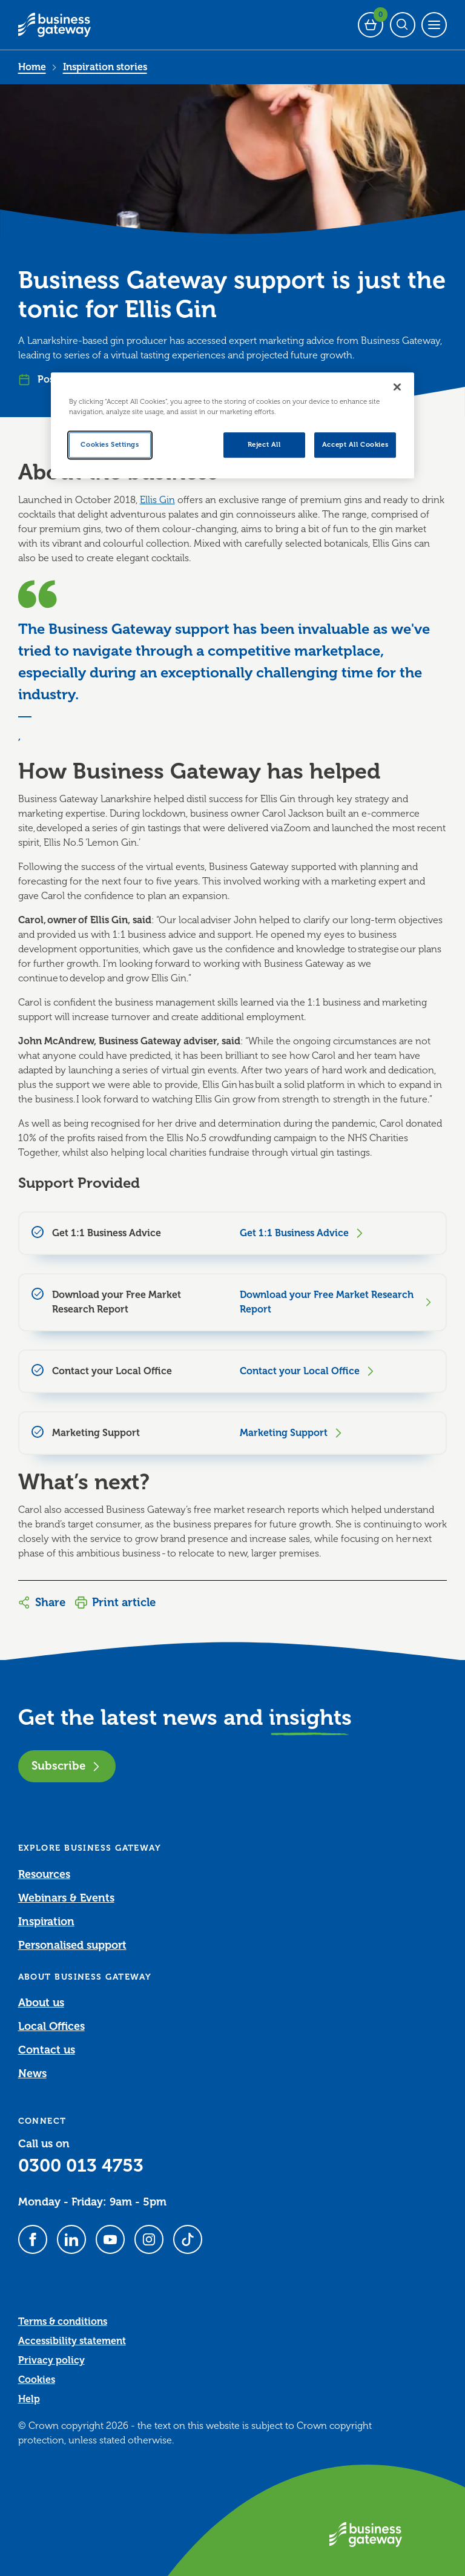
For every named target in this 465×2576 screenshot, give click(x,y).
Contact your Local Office (308, 1371)
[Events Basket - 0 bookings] (370, 25)
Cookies (36, 2379)
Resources (44, 1874)
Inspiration (46, 1922)
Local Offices (51, 2026)
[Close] (397, 387)
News (32, 2073)
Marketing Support (292, 1433)
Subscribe (66, 1765)
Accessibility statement (72, 2341)
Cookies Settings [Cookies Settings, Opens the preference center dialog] (110, 445)
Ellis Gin (157, 500)
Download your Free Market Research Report (337, 1302)
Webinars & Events (66, 1898)
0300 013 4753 (80, 2165)
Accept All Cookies (355, 445)
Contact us (46, 2050)
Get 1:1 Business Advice (303, 1233)
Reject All (264, 445)
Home (32, 67)
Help (29, 2399)
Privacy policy (51, 2360)
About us (41, 2003)
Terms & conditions (62, 2321)
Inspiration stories (105, 67)
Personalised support (72, 1945)
